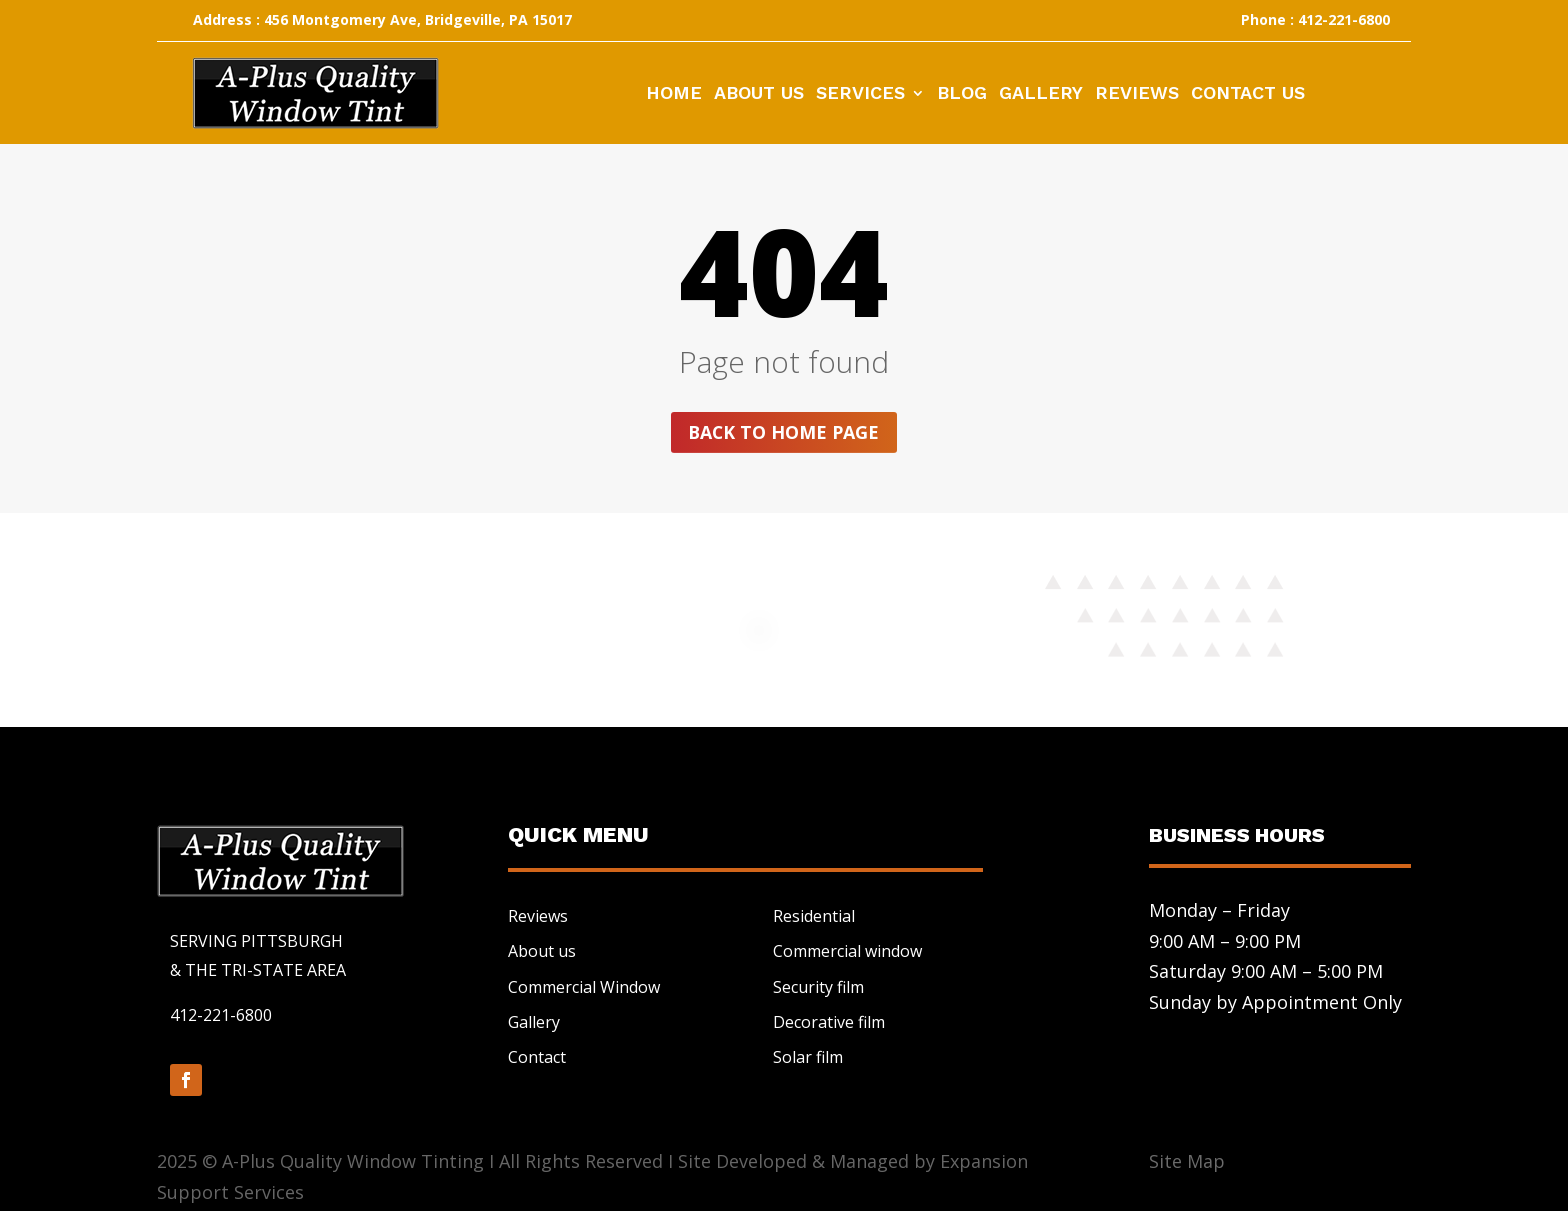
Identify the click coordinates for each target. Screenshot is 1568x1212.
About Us (759, 94)
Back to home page (784, 432)
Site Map (1187, 1162)
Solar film (808, 1058)
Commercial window (847, 952)
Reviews (1137, 94)
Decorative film (829, 1022)
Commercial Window (584, 987)
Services (860, 94)
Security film (818, 987)
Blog (962, 94)
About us (542, 952)
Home (674, 94)
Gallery (1041, 94)
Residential (814, 917)
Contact (537, 1058)
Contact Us (1248, 94)
